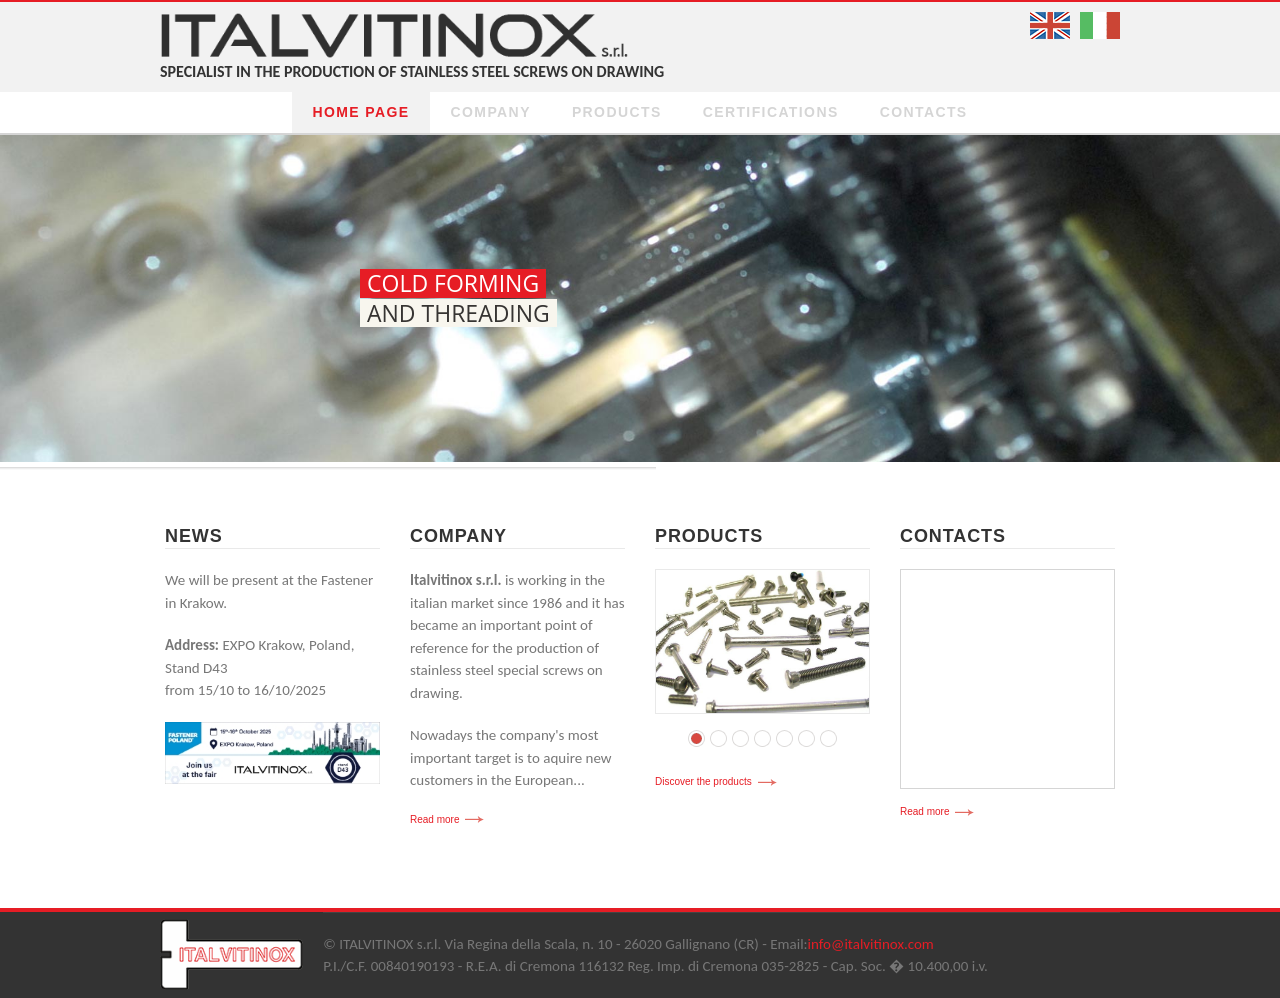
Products (617, 112)
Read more (434, 819)
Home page (360, 112)
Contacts (924, 112)
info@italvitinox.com (871, 944)
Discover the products (703, 781)
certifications (771, 112)
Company (491, 112)
